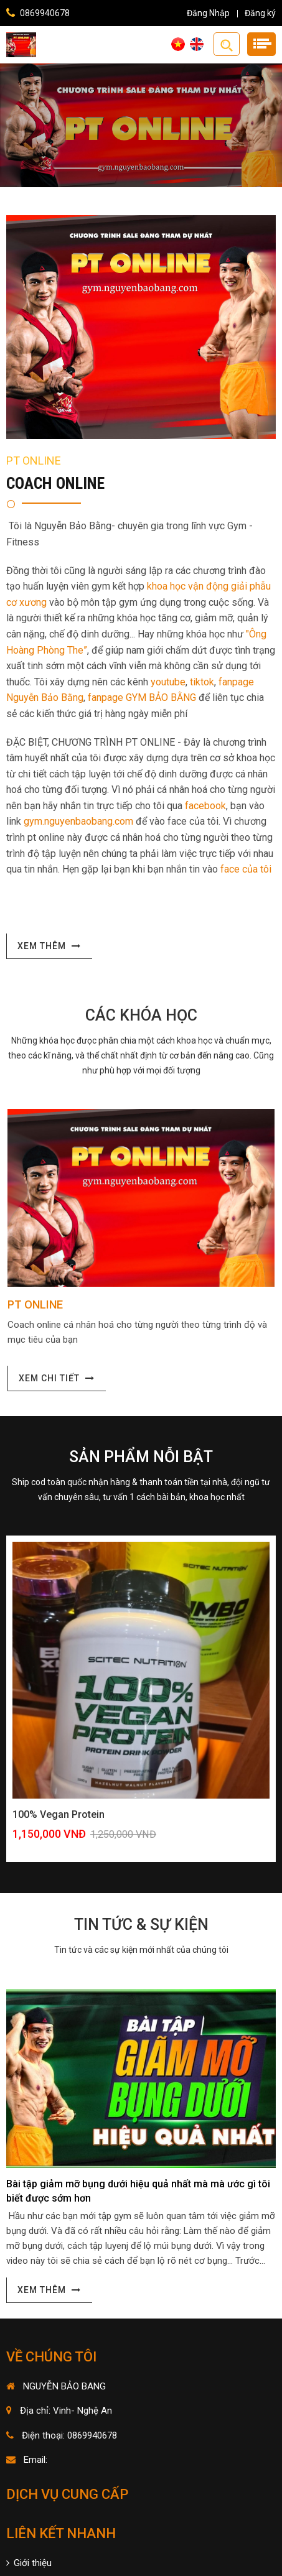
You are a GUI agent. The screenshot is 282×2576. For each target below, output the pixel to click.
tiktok (202, 682)
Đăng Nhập (208, 13)
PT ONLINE (35, 1304)
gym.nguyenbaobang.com (78, 821)
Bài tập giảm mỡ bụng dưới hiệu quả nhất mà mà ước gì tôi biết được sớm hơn (138, 2190)
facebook (205, 806)
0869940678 (45, 13)
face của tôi (245, 869)
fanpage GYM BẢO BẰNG (142, 697)
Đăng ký (260, 13)
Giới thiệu (29, 2563)
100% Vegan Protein (58, 1814)
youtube (168, 682)
